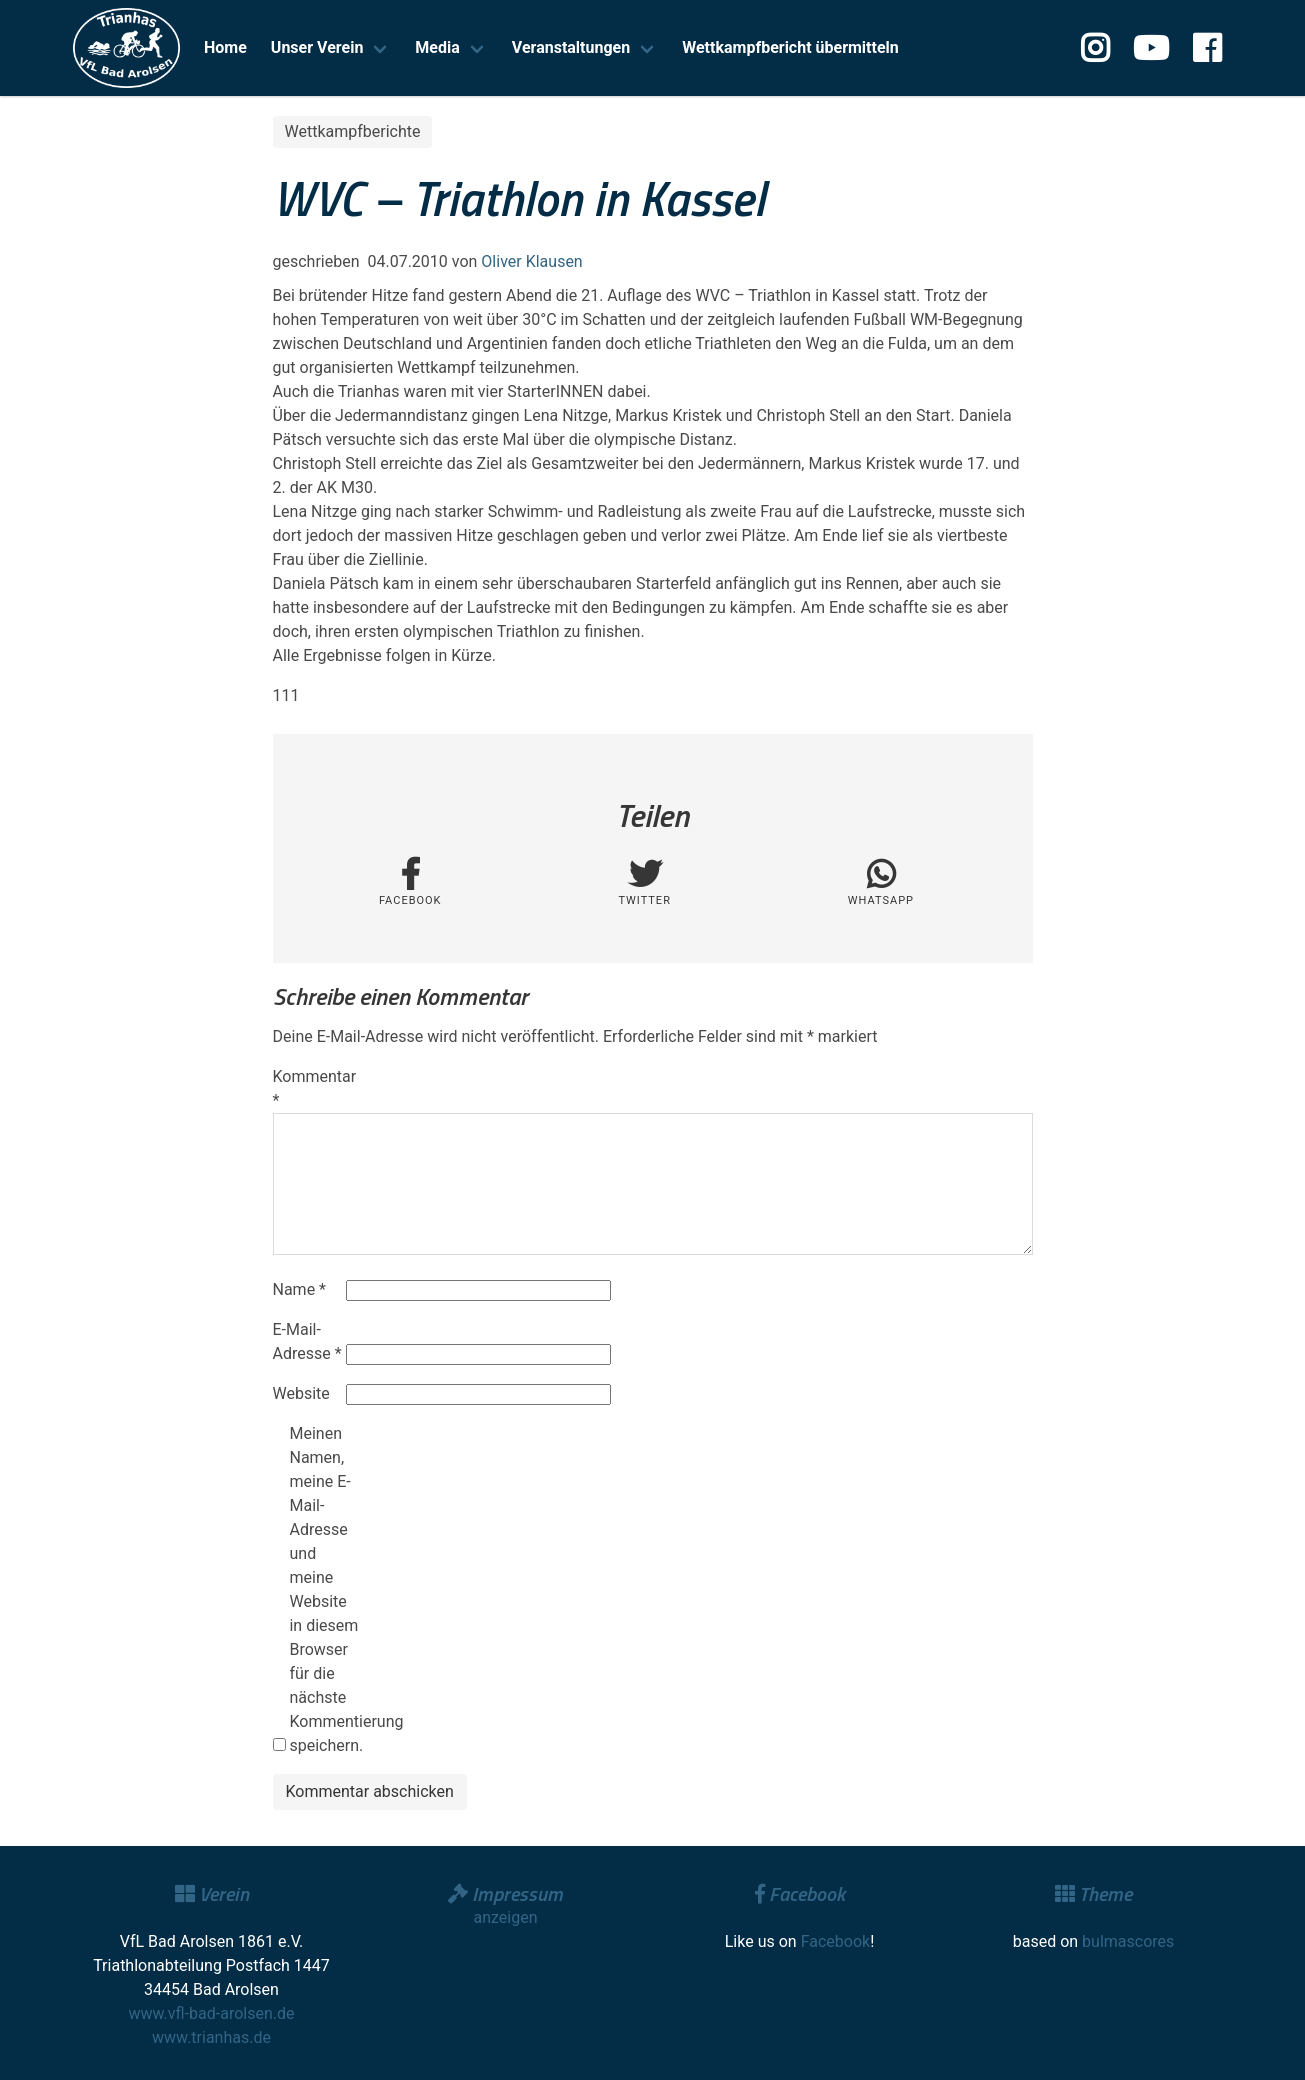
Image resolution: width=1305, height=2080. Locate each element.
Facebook (835, 1941)
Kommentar (308, 1088)
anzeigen (505, 1917)
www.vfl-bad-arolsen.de (212, 2013)
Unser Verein (317, 47)
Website (301, 1393)
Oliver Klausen (531, 261)
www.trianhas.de (211, 2037)
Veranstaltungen (571, 47)
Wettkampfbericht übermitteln (790, 47)
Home (225, 47)
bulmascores (1128, 1941)
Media (437, 47)
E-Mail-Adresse (307, 1341)
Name (300, 1289)
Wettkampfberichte (353, 131)
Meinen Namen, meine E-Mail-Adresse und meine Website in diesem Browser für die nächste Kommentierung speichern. (324, 1589)
